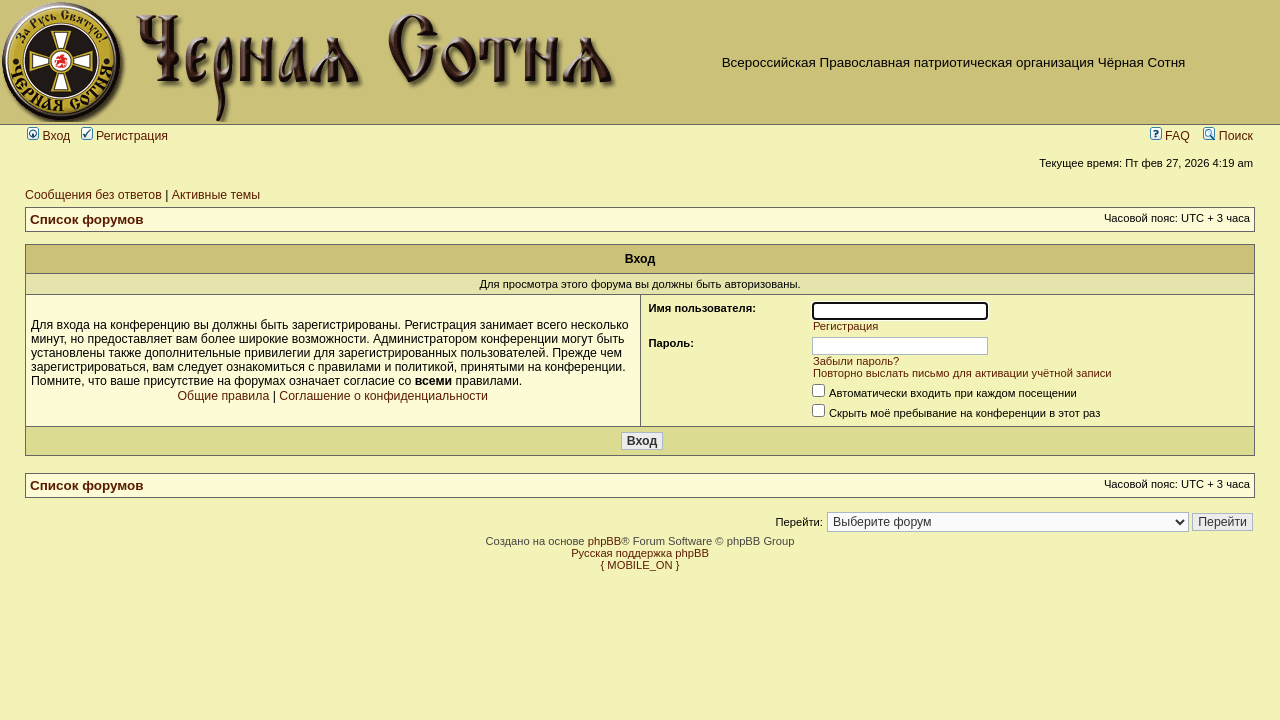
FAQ (1170, 136)
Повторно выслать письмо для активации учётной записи (962, 373)
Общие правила (224, 396)
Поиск (1228, 136)
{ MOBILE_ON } (640, 565)
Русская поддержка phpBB (640, 553)
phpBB (605, 541)
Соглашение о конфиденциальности (383, 396)
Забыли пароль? (856, 361)
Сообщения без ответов (93, 195)
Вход (48, 136)
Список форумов (87, 219)
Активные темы (216, 195)
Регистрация (124, 136)
